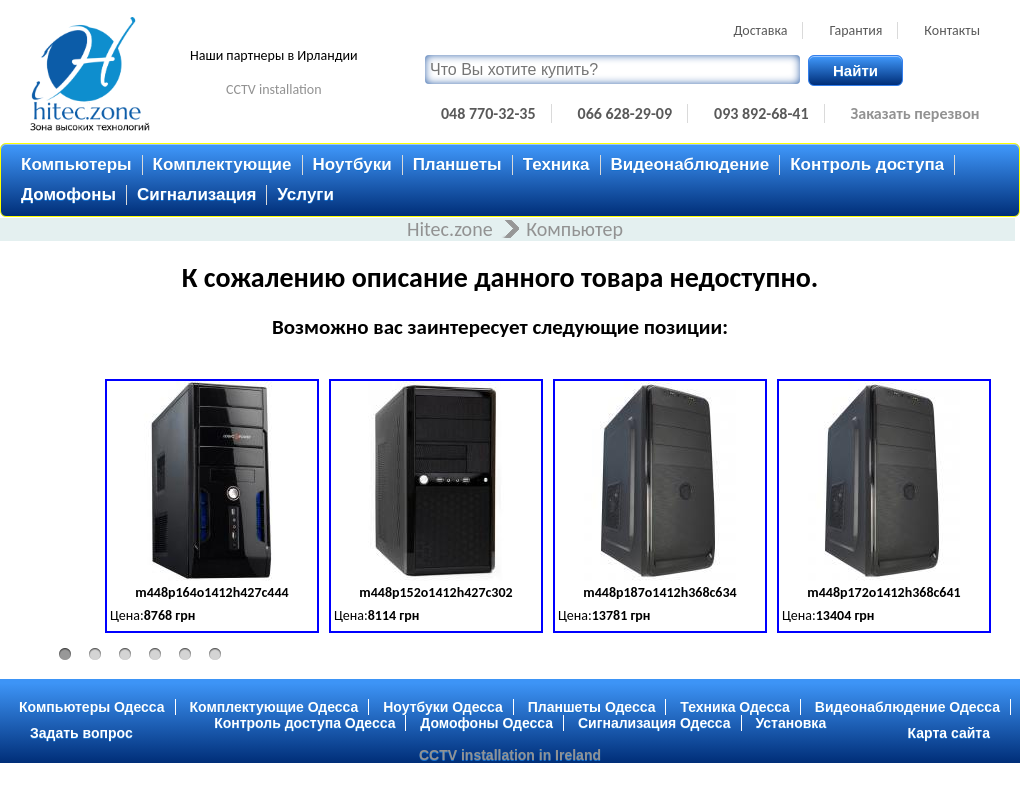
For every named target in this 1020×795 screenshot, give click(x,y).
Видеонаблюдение (690, 164)
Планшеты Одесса (592, 707)
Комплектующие (222, 164)
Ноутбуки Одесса (443, 707)
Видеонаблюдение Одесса (907, 707)
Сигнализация (196, 194)
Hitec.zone (452, 229)
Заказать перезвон (915, 113)
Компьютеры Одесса (92, 707)
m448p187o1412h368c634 (659, 592)
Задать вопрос (81, 733)
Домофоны (68, 194)
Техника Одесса (735, 707)
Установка (791, 723)
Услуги (305, 194)
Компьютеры (76, 164)
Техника (556, 164)
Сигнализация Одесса (654, 723)
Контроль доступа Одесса (304, 723)
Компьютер (574, 229)
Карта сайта (949, 733)
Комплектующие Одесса (274, 707)
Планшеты (457, 164)
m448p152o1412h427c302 (435, 592)
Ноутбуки (352, 164)
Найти (855, 70)
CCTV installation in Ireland (510, 755)
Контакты (952, 30)
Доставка (760, 30)
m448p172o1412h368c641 (883, 592)
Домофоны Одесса (486, 723)
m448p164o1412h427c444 (211, 592)
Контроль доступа (867, 164)
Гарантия (855, 30)
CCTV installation (274, 89)
